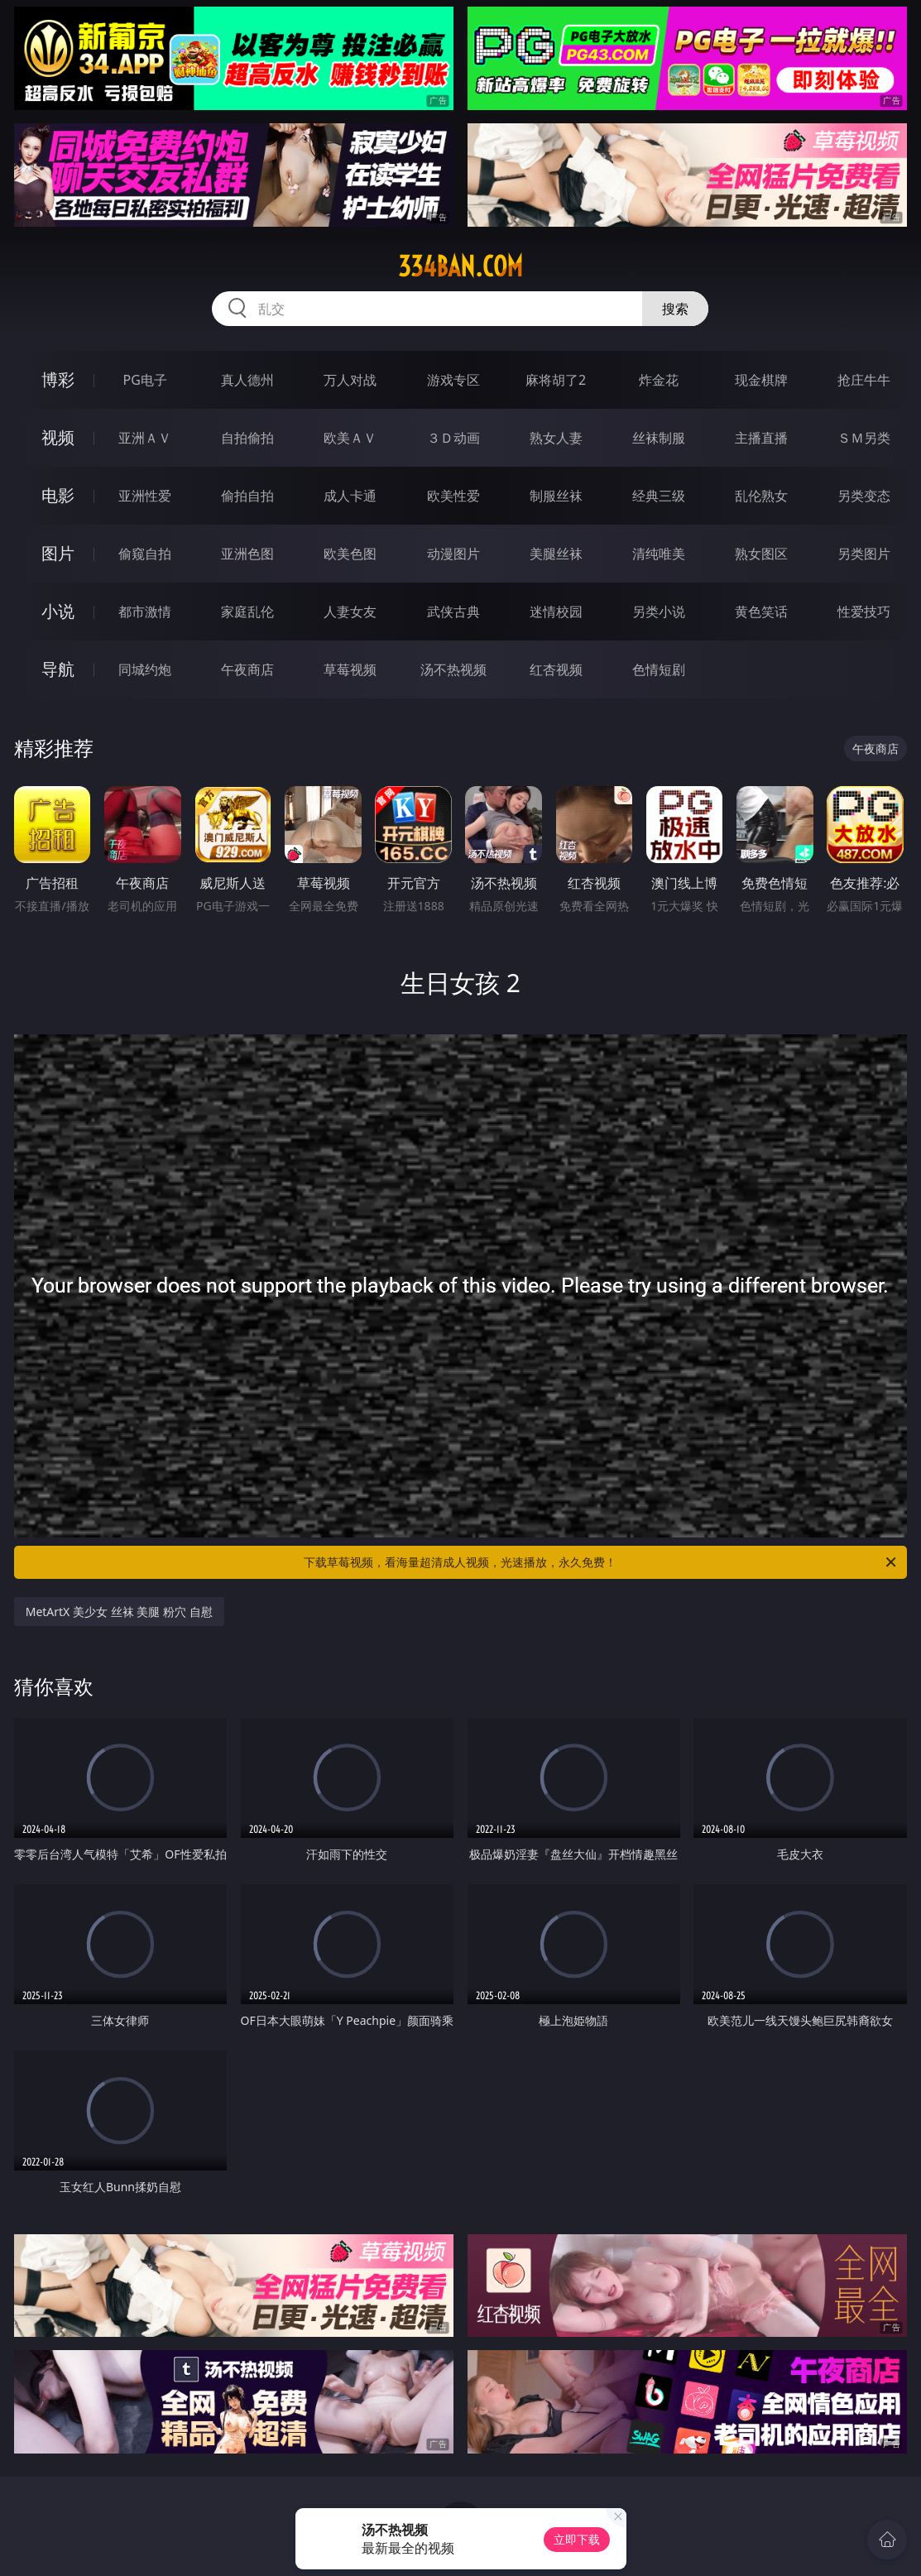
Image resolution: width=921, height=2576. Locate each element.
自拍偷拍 (247, 438)
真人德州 (247, 380)
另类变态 (863, 496)
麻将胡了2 (555, 380)
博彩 (57, 379)
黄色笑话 (761, 611)
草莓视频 (350, 669)
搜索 (675, 309)
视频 (57, 437)
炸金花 (659, 380)
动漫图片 (453, 553)
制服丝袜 (556, 496)
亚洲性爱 (144, 496)
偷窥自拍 (144, 553)
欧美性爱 (453, 496)
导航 (57, 669)
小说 (57, 611)
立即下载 (577, 2539)
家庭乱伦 (247, 611)
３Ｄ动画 (453, 438)
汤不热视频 (453, 669)
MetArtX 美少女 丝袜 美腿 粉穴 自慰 (119, 1611)
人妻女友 (350, 611)
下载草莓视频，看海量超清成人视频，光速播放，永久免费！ (601, 1562)
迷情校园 (556, 611)
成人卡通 (350, 496)
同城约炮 (144, 669)
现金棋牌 (761, 380)
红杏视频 (556, 669)
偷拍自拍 (247, 496)
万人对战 (350, 380)
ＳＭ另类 (863, 438)
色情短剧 (658, 669)
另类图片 (863, 553)
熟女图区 (761, 553)
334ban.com (460, 266)
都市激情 (144, 611)
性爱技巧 (863, 611)
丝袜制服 (658, 438)
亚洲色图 (247, 553)
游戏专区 (453, 380)
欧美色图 (350, 553)
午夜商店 (247, 669)
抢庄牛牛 (863, 380)
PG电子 (144, 380)
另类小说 (658, 611)
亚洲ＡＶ (144, 438)
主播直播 (761, 438)
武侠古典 (453, 611)
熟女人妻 (556, 438)
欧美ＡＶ (350, 438)
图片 (57, 553)
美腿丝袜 (556, 553)
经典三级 (658, 496)
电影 (57, 495)
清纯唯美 (658, 553)
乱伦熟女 (761, 496)
